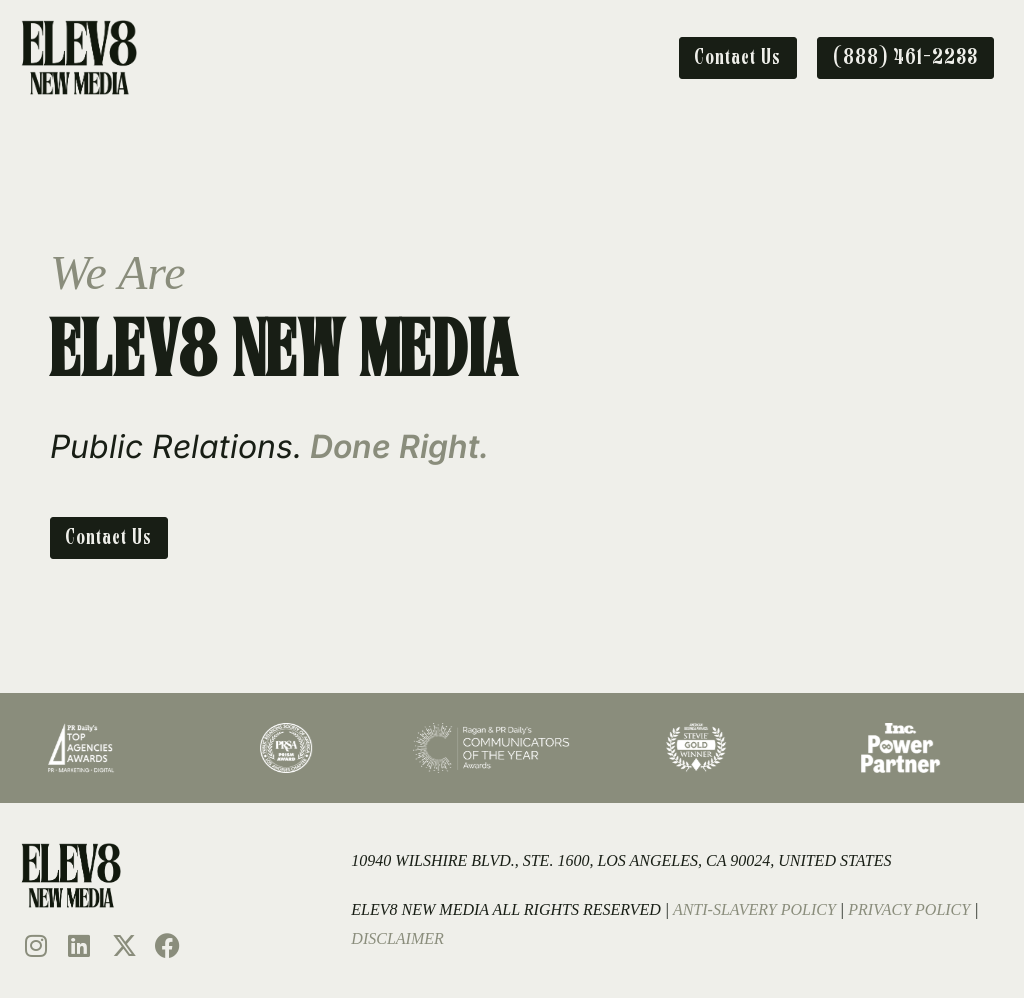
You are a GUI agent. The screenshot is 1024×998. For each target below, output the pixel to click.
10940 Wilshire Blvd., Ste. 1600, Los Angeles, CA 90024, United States (621, 860)
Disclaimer (397, 938)
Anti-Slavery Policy (754, 909)
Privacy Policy (909, 909)
